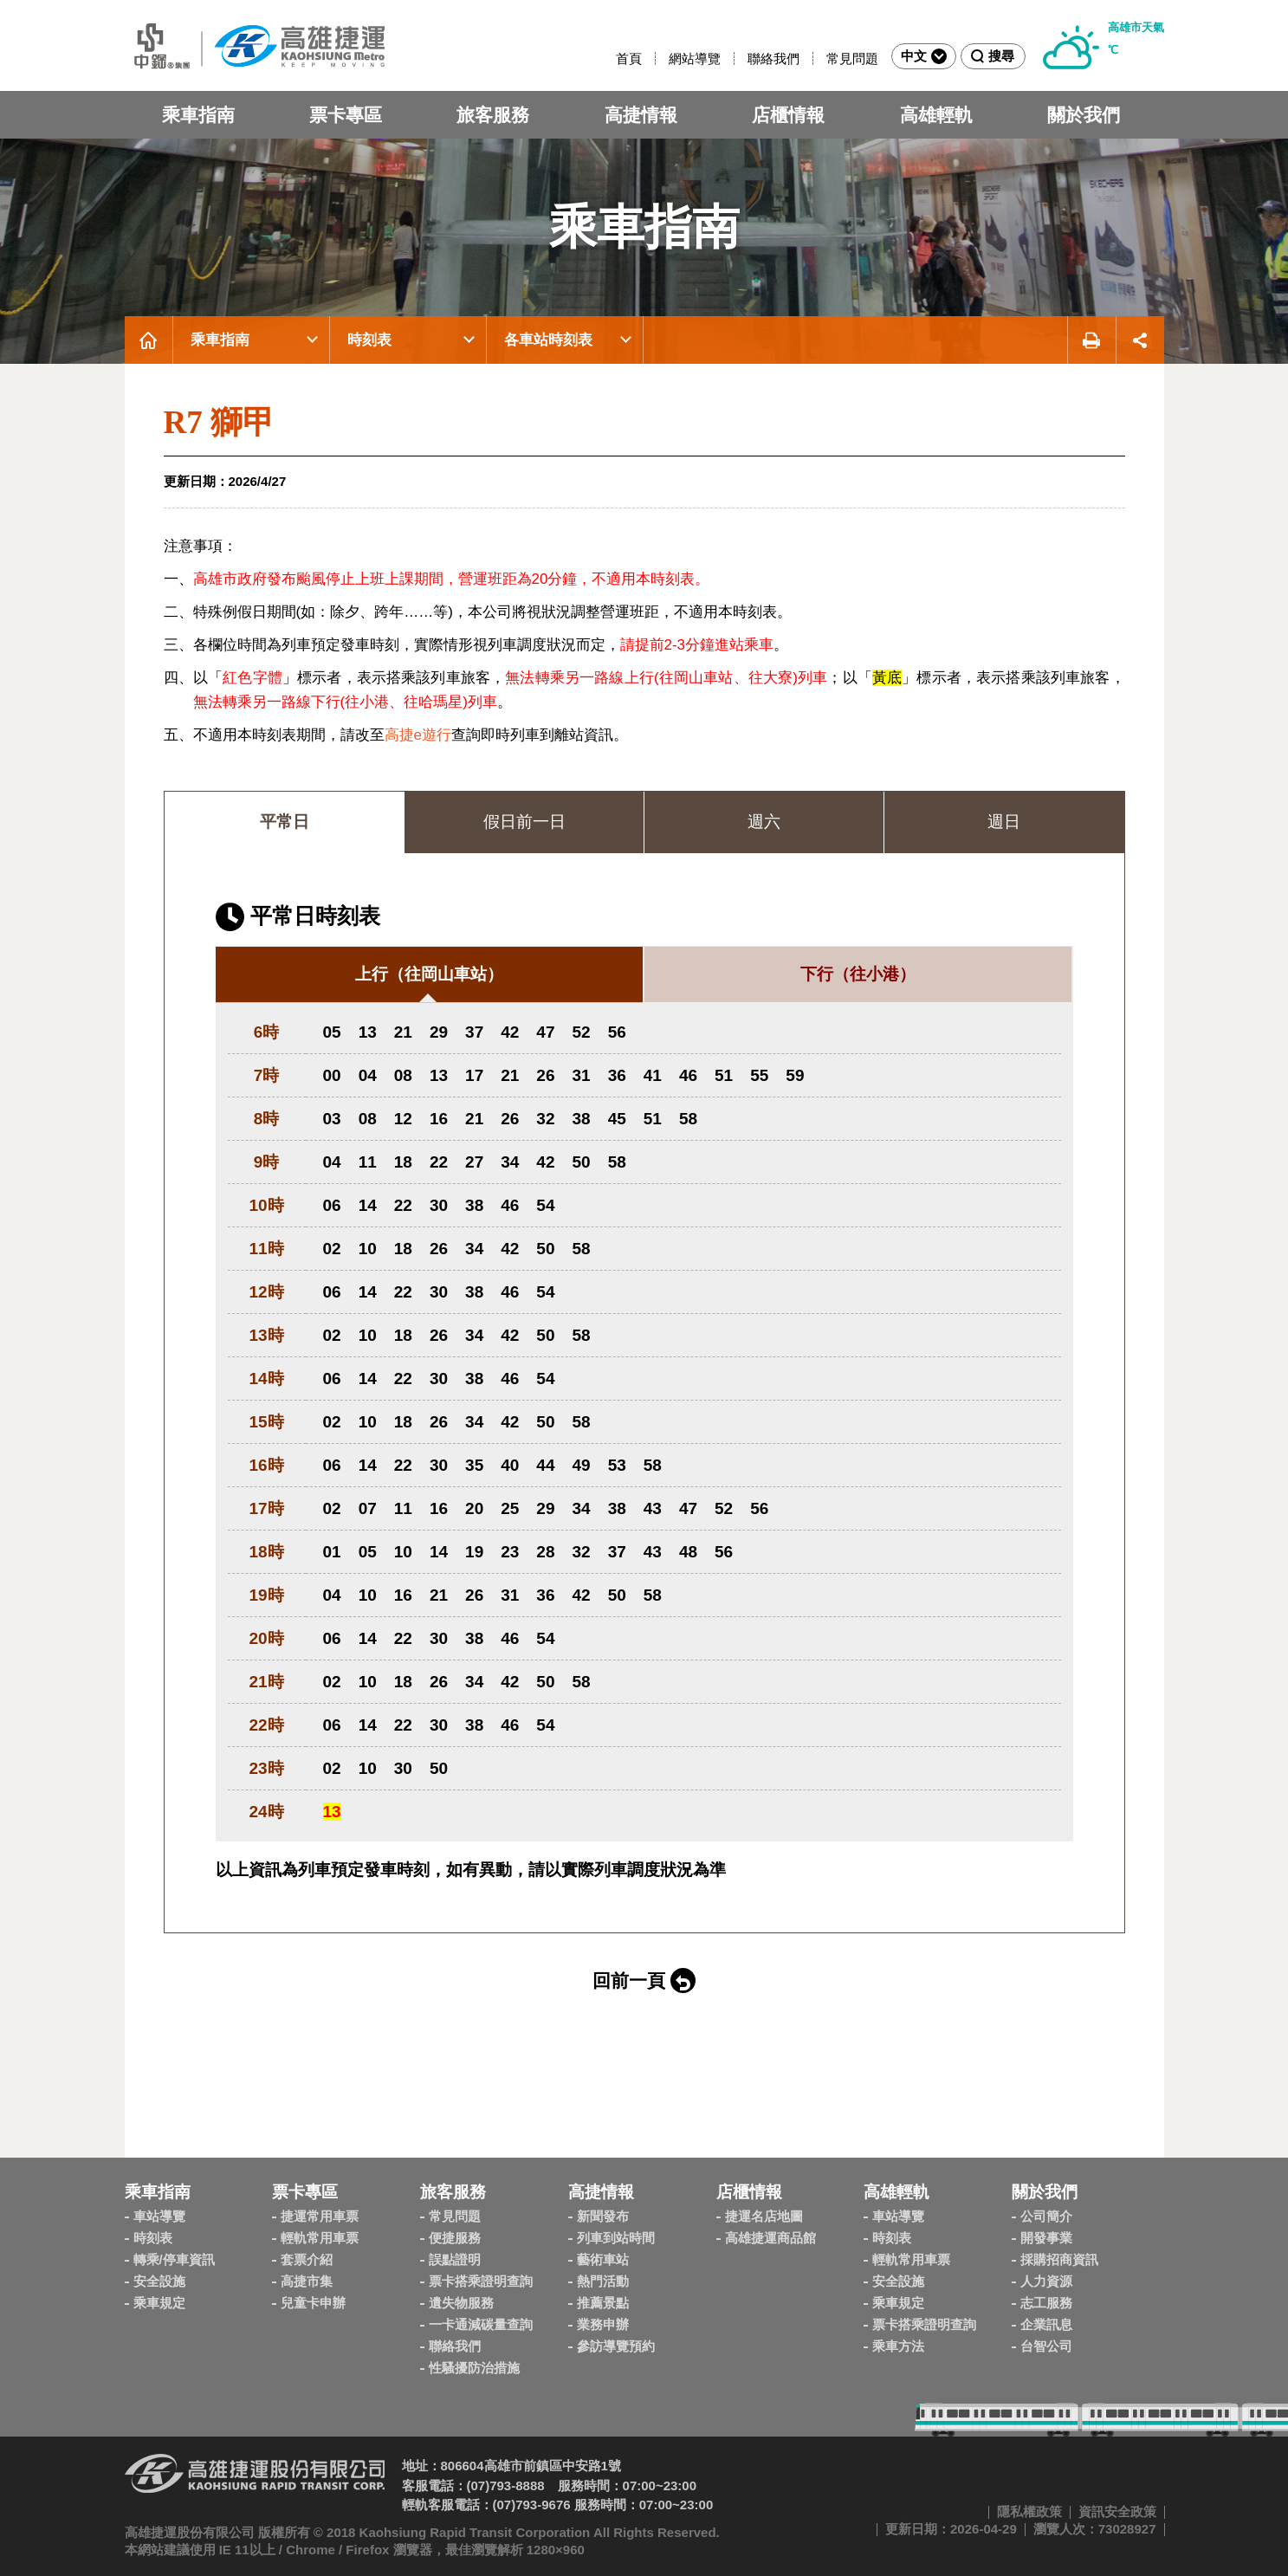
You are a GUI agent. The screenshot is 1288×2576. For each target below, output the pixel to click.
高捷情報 (641, 115)
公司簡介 (1046, 2216)
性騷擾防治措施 (474, 2367)
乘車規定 (159, 2302)
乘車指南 (198, 115)
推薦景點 (603, 2302)
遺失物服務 (461, 2302)
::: (607, 58)
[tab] (429, 975)
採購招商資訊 (1059, 2259)
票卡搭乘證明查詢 (481, 2281)
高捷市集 (307, 2281)
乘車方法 (898, 2346)
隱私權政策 (1029, 2511)
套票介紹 (307, 2259)
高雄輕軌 (936, 115)
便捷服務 (455, 2237)
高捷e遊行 (418, 735)
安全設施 (159, 2281)
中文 (924, 56)
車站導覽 (159, 2216)
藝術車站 (603, 2259)
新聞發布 (603, 2216)
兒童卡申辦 (313, 2302)
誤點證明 (455, 2259)
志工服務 (1046, 2302)
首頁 (629, 58)
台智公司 (1046, 2346)
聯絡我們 (773, 58)
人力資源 (1046, 2281)
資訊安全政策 (1117, 2511)
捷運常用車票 (320, 2216)
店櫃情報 (788, 115)
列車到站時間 (616, 2237)
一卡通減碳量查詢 (481, 2324)
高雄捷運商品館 (770, 2237)
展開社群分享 (1140, 340)
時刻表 (369, 340)
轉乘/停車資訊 (174, 2259)
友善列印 (1091, 340)
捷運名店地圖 (764, 2216)
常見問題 (852, 58)
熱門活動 (603, 2281)
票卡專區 (345, 115)
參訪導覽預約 (616, 2346)
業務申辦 (603, 2324)
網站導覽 (695, 58)
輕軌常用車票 (320, 2237)
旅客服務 (492, 115)
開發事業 (1046, 2237)
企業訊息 (1046, 2324)
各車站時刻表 (548, 340)
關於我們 (1083, 115)
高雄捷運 (255, 45)
